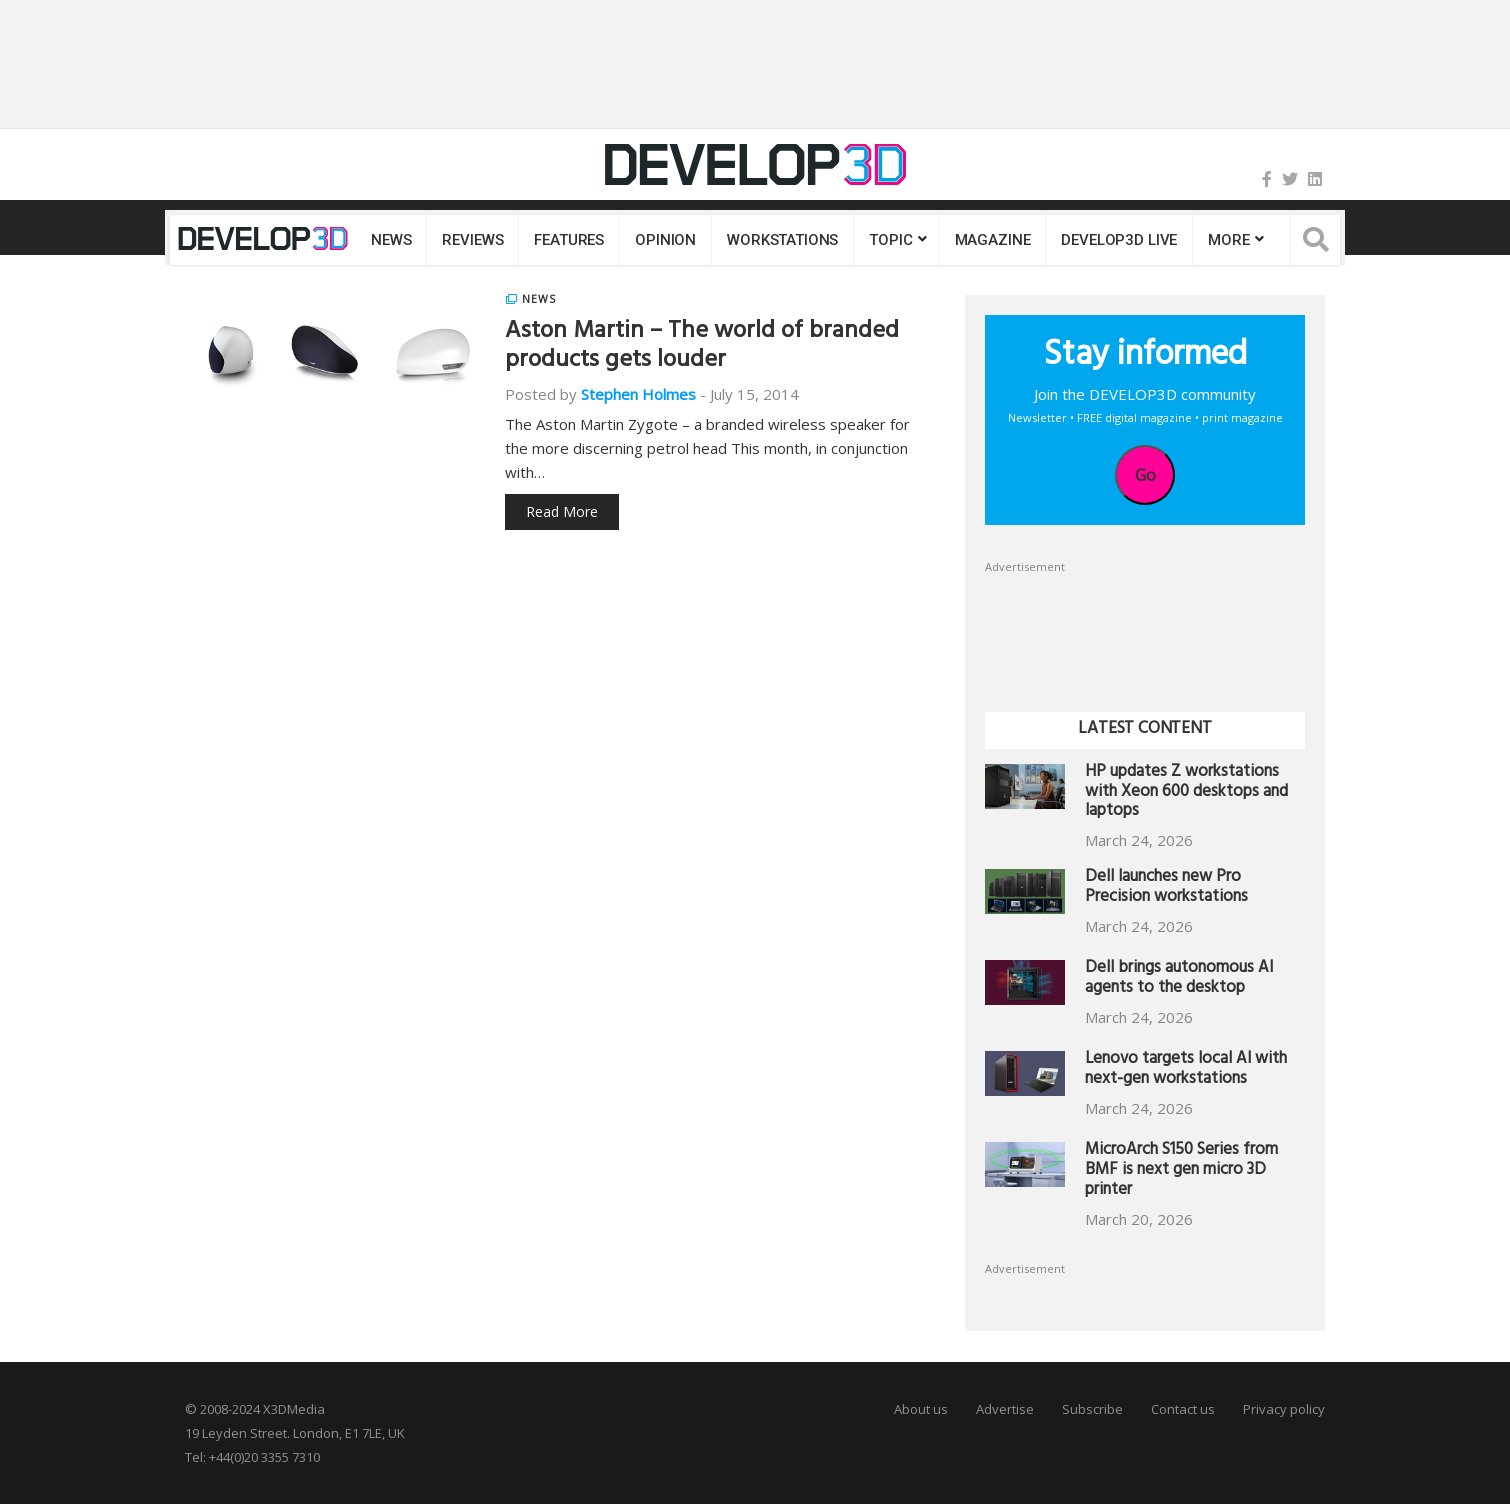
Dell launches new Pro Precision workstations (1166, 888)
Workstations (782, 240)
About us (921, 1409)
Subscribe (1092, 1409)
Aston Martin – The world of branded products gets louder (702, 347)
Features (569, 240)
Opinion (665, 240)
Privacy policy (1284, 1409)
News (391, 240)
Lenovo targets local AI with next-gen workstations (1186, 1070)
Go (1145, 475)
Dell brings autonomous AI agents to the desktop (1179, 979)
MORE (1228, 240)
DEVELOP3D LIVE (1119, 240)
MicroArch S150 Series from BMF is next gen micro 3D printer (1181, 1171)
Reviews (472, 240)
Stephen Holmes (638, 394)
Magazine (993, 240)
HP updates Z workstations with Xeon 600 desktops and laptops (1186, 793)
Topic (890, 240)
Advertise (1005, 1409)
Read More (562, 511)
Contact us (1183, 1409)
